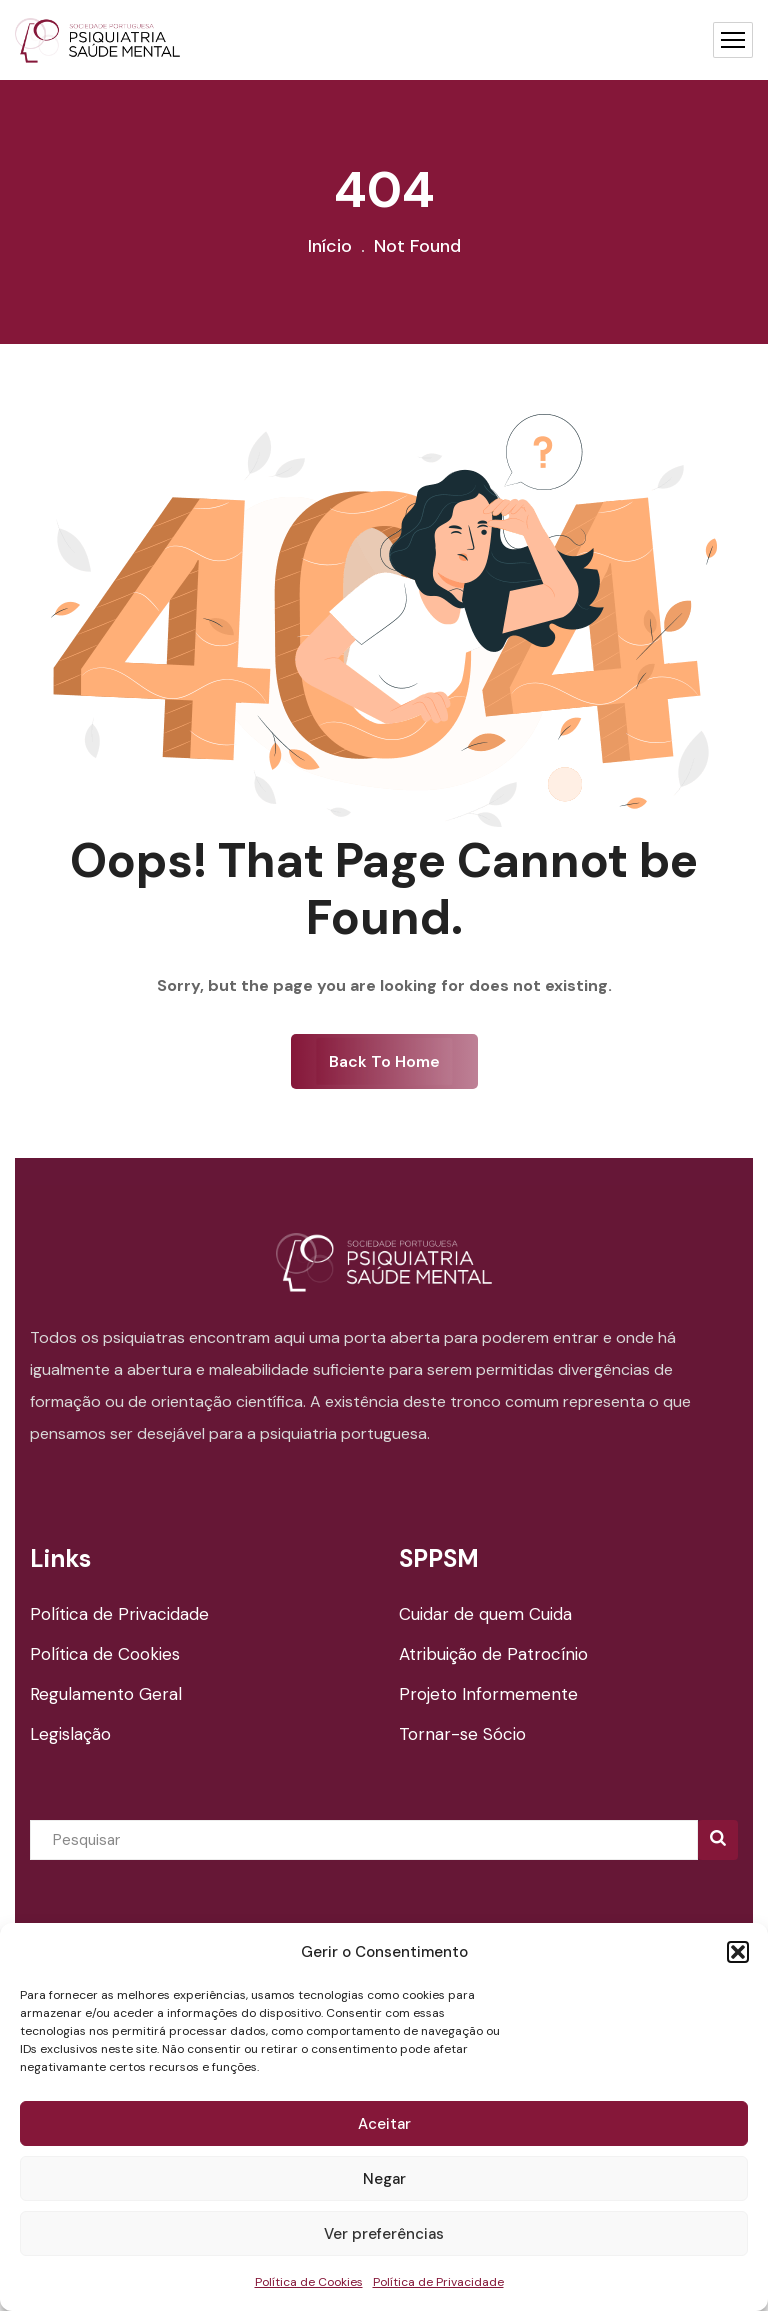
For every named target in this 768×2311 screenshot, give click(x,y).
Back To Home (384, 1061)
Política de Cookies (309, 2282)
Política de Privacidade (438, 2282)
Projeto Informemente (488, 1694)
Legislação (70, 1734)
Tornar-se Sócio (462, 1734)
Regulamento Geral (106, 1694)
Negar (384, 2179)
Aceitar (384, 2124)
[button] (738, 1952)
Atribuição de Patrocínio (493, 1654)
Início (330, 246)
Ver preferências (384, 2234)
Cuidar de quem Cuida (485, 1614)
